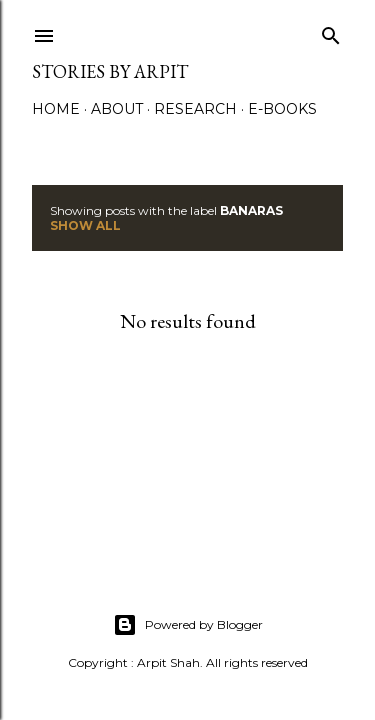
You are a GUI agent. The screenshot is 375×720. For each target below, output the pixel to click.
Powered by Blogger (188, 625)
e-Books (282, 109)
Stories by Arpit (110, 71)
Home (56, 109)
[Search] (331, 31)
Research (195, 109)
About (117, 109)
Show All (85, 225)
